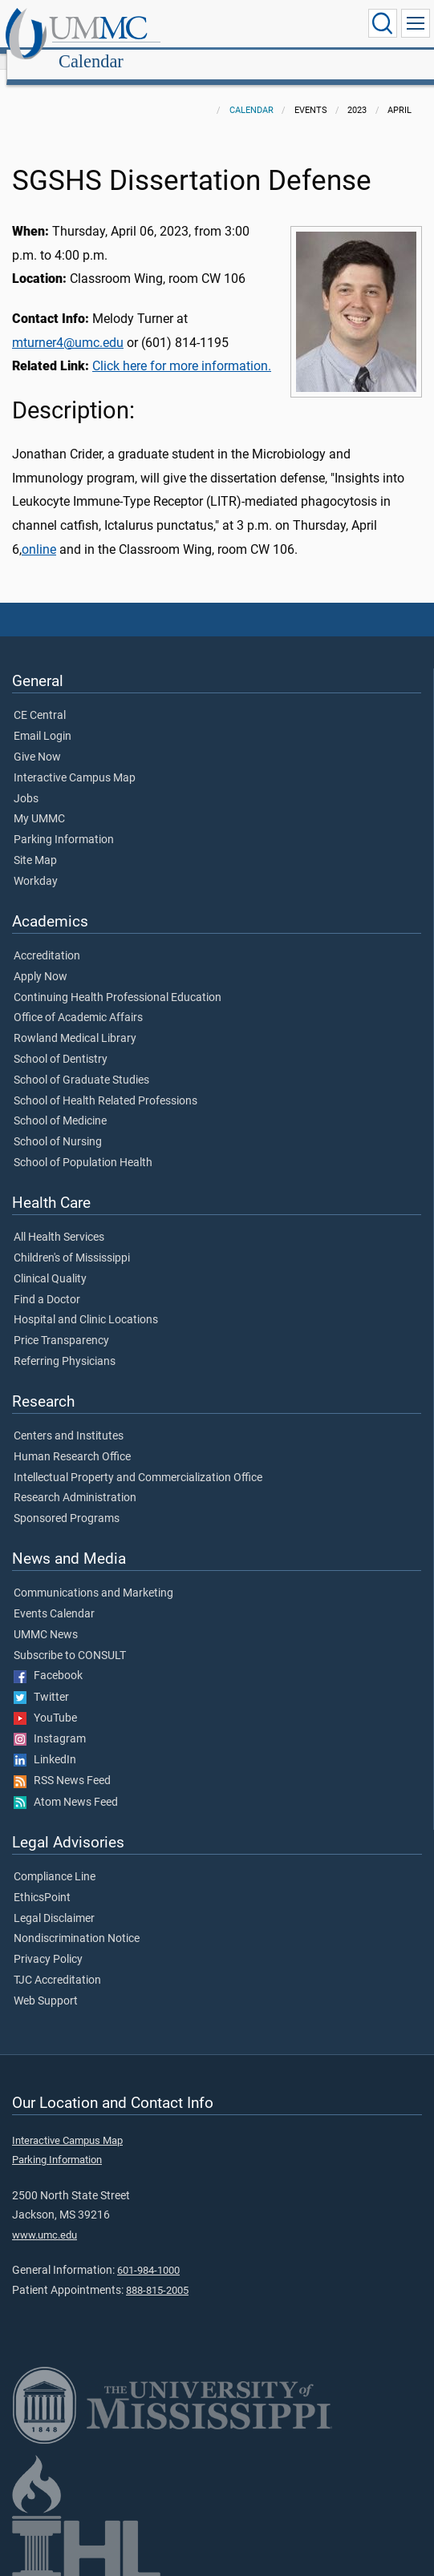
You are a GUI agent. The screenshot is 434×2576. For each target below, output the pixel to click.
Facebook (48, 1658)
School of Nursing (58, 1124)
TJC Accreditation (57, 1962)
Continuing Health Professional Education (117, 980)
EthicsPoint (42, 1880)
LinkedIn (45, 1742)
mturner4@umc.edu (68, 325)
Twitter (41, 1680)
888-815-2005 (157, 2273)
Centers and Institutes (69, 1418)
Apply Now (40, 959)
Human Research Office (72, 1439)
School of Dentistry (60, 1042)
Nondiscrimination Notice (77, 1921)
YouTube (45, 1700)
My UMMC (39, 801)
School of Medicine (60, 1103)
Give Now (37, 739)
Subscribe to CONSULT (70, 1638)
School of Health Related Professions (105, 1083)
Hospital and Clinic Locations (86, 1302)
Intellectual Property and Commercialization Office (138, 1460)
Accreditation (47, 938)
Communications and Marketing (93, 1575)
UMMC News (46, 1617)
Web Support (46, 1983)
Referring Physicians (65, 1344)
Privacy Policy (48, 1942)
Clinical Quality (50, 1261)
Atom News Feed (66, 1785)
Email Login (42, 719)
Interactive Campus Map (75, 760)
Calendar (245, 26)
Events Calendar (54, 1596)
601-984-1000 (148, 2253)
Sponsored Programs (67, 1501)
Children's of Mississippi (72, 1240)
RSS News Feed (62, 1763)
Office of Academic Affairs (78, 1000)
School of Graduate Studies (81, 1062)
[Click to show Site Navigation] (415, 23)
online (39, 531)
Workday (36, 864)
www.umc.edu (44, 2217)
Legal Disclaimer (54, 1901)
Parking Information (64, 822)
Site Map (35, 843)
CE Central (40, 698)
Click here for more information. (181, 348)
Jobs (26, 781)
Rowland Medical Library (75, 1021)
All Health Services (59, 1219)
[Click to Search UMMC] (382, 23)
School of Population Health (83, 1145)
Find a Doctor (47, 1282)
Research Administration (75, 1480)
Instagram (50, 1721)
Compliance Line (54, 1859)
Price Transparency (61, 1323)
